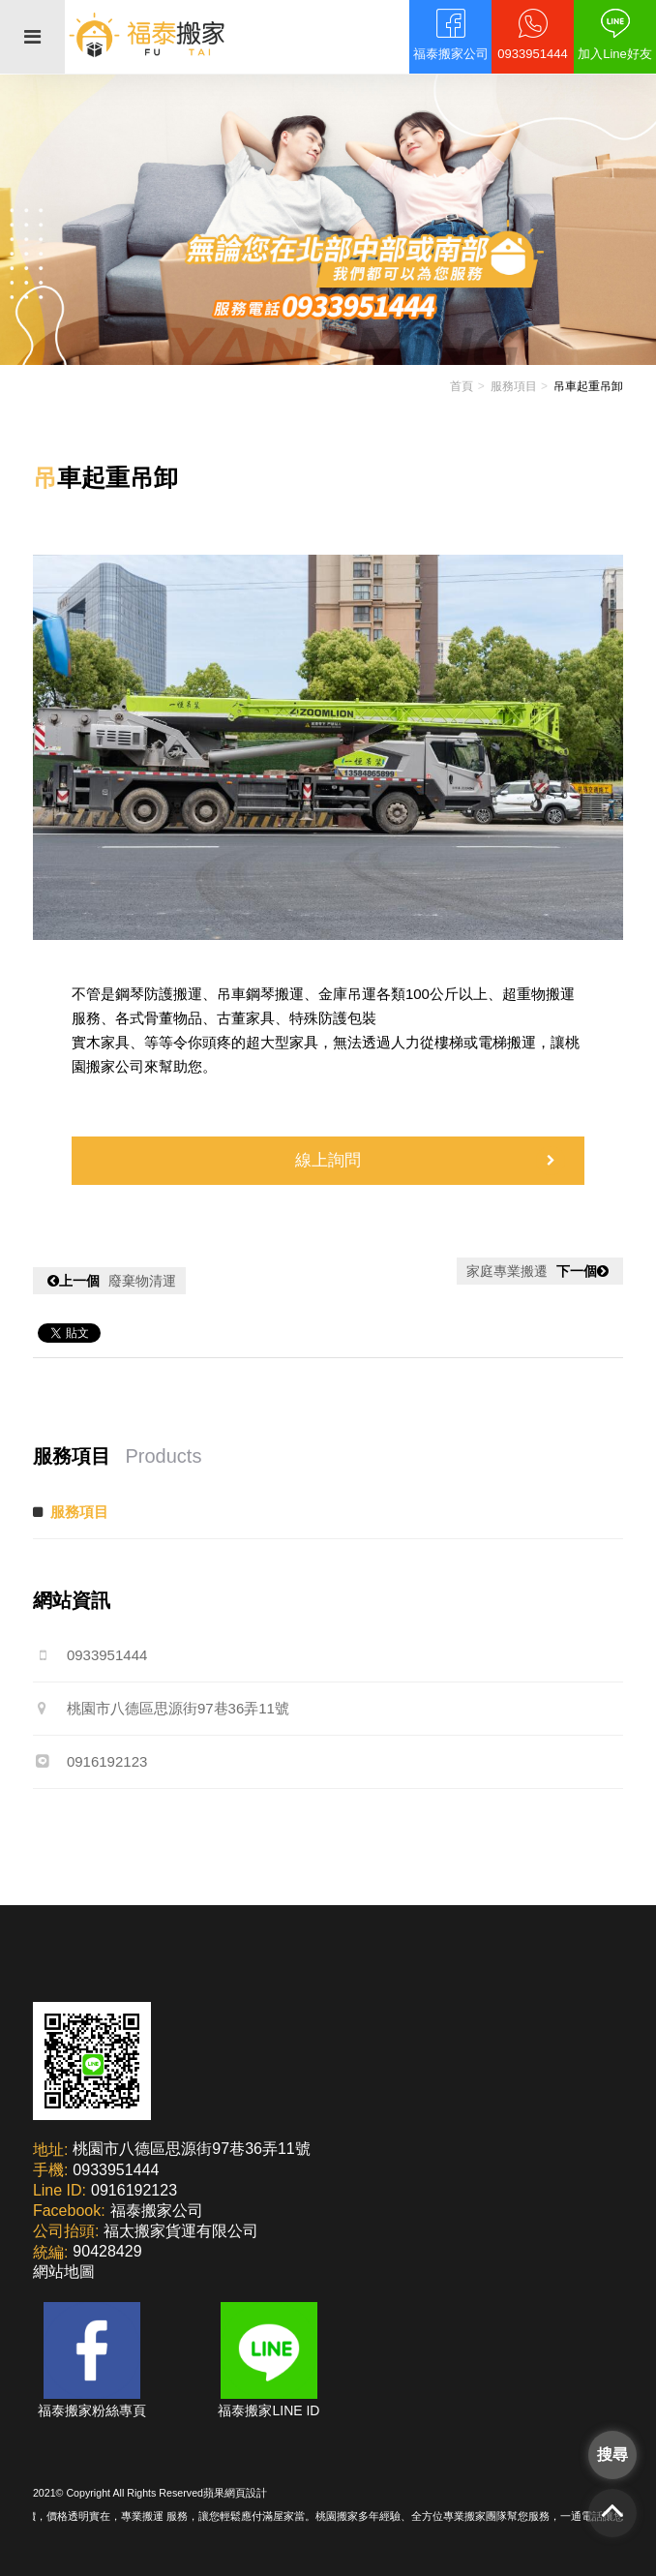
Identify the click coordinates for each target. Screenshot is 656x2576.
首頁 (461, 386)
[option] (328, 747)
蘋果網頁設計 (235, 2493)
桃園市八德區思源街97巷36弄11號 (161, 1708)
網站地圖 (64, 2271)
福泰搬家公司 (156, 2210)
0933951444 (90, 1655)
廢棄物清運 (109, 1280)
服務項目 (514, 386)
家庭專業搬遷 (539, 1271)
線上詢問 (430, 1160)
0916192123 (90, 1761)
